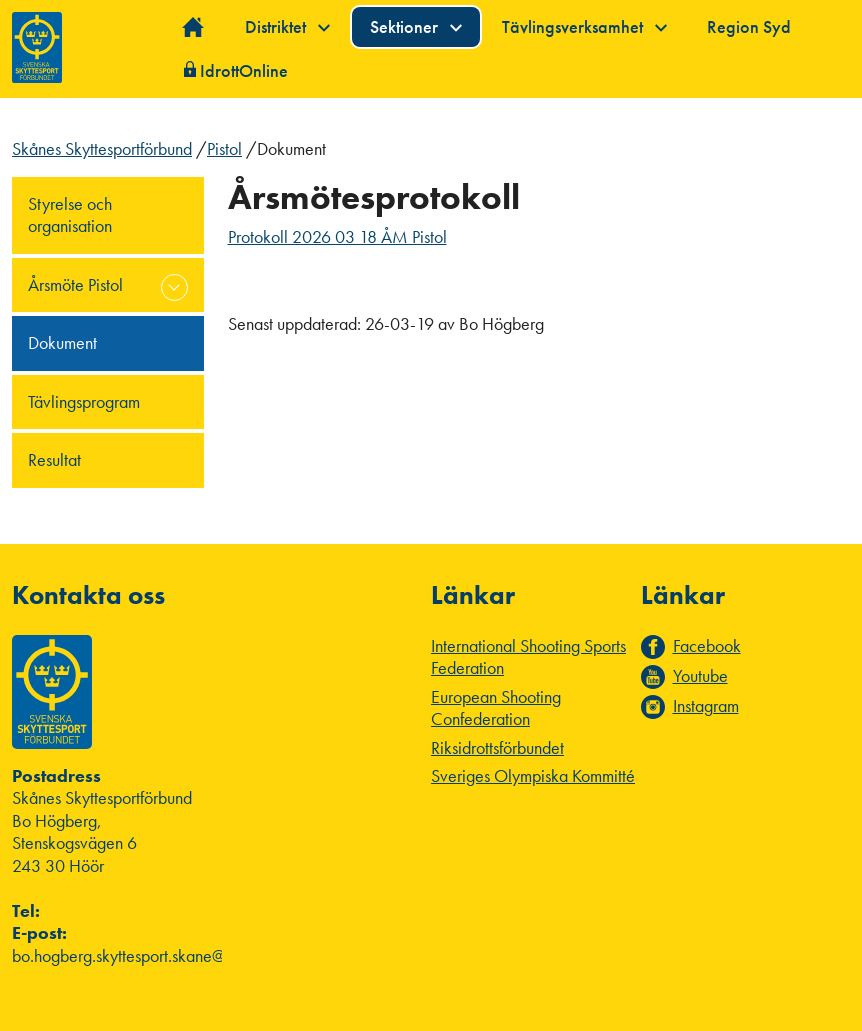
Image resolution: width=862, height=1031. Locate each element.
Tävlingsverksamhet (584, 26)
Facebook (707, 646)
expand (174, 287)
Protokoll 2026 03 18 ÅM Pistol (337, 236)
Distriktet (287, 26)
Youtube (700, 676)
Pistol (224, 148)
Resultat (54, 459)
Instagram (706, 706)
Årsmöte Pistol (75, 284)
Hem (193, 27)
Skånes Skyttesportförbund (102, 148)
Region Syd (749, 26)
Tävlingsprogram (84, 401)
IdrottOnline (244, 70)
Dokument (62, 342)
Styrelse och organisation (70, 215)
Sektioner (416, 26)
